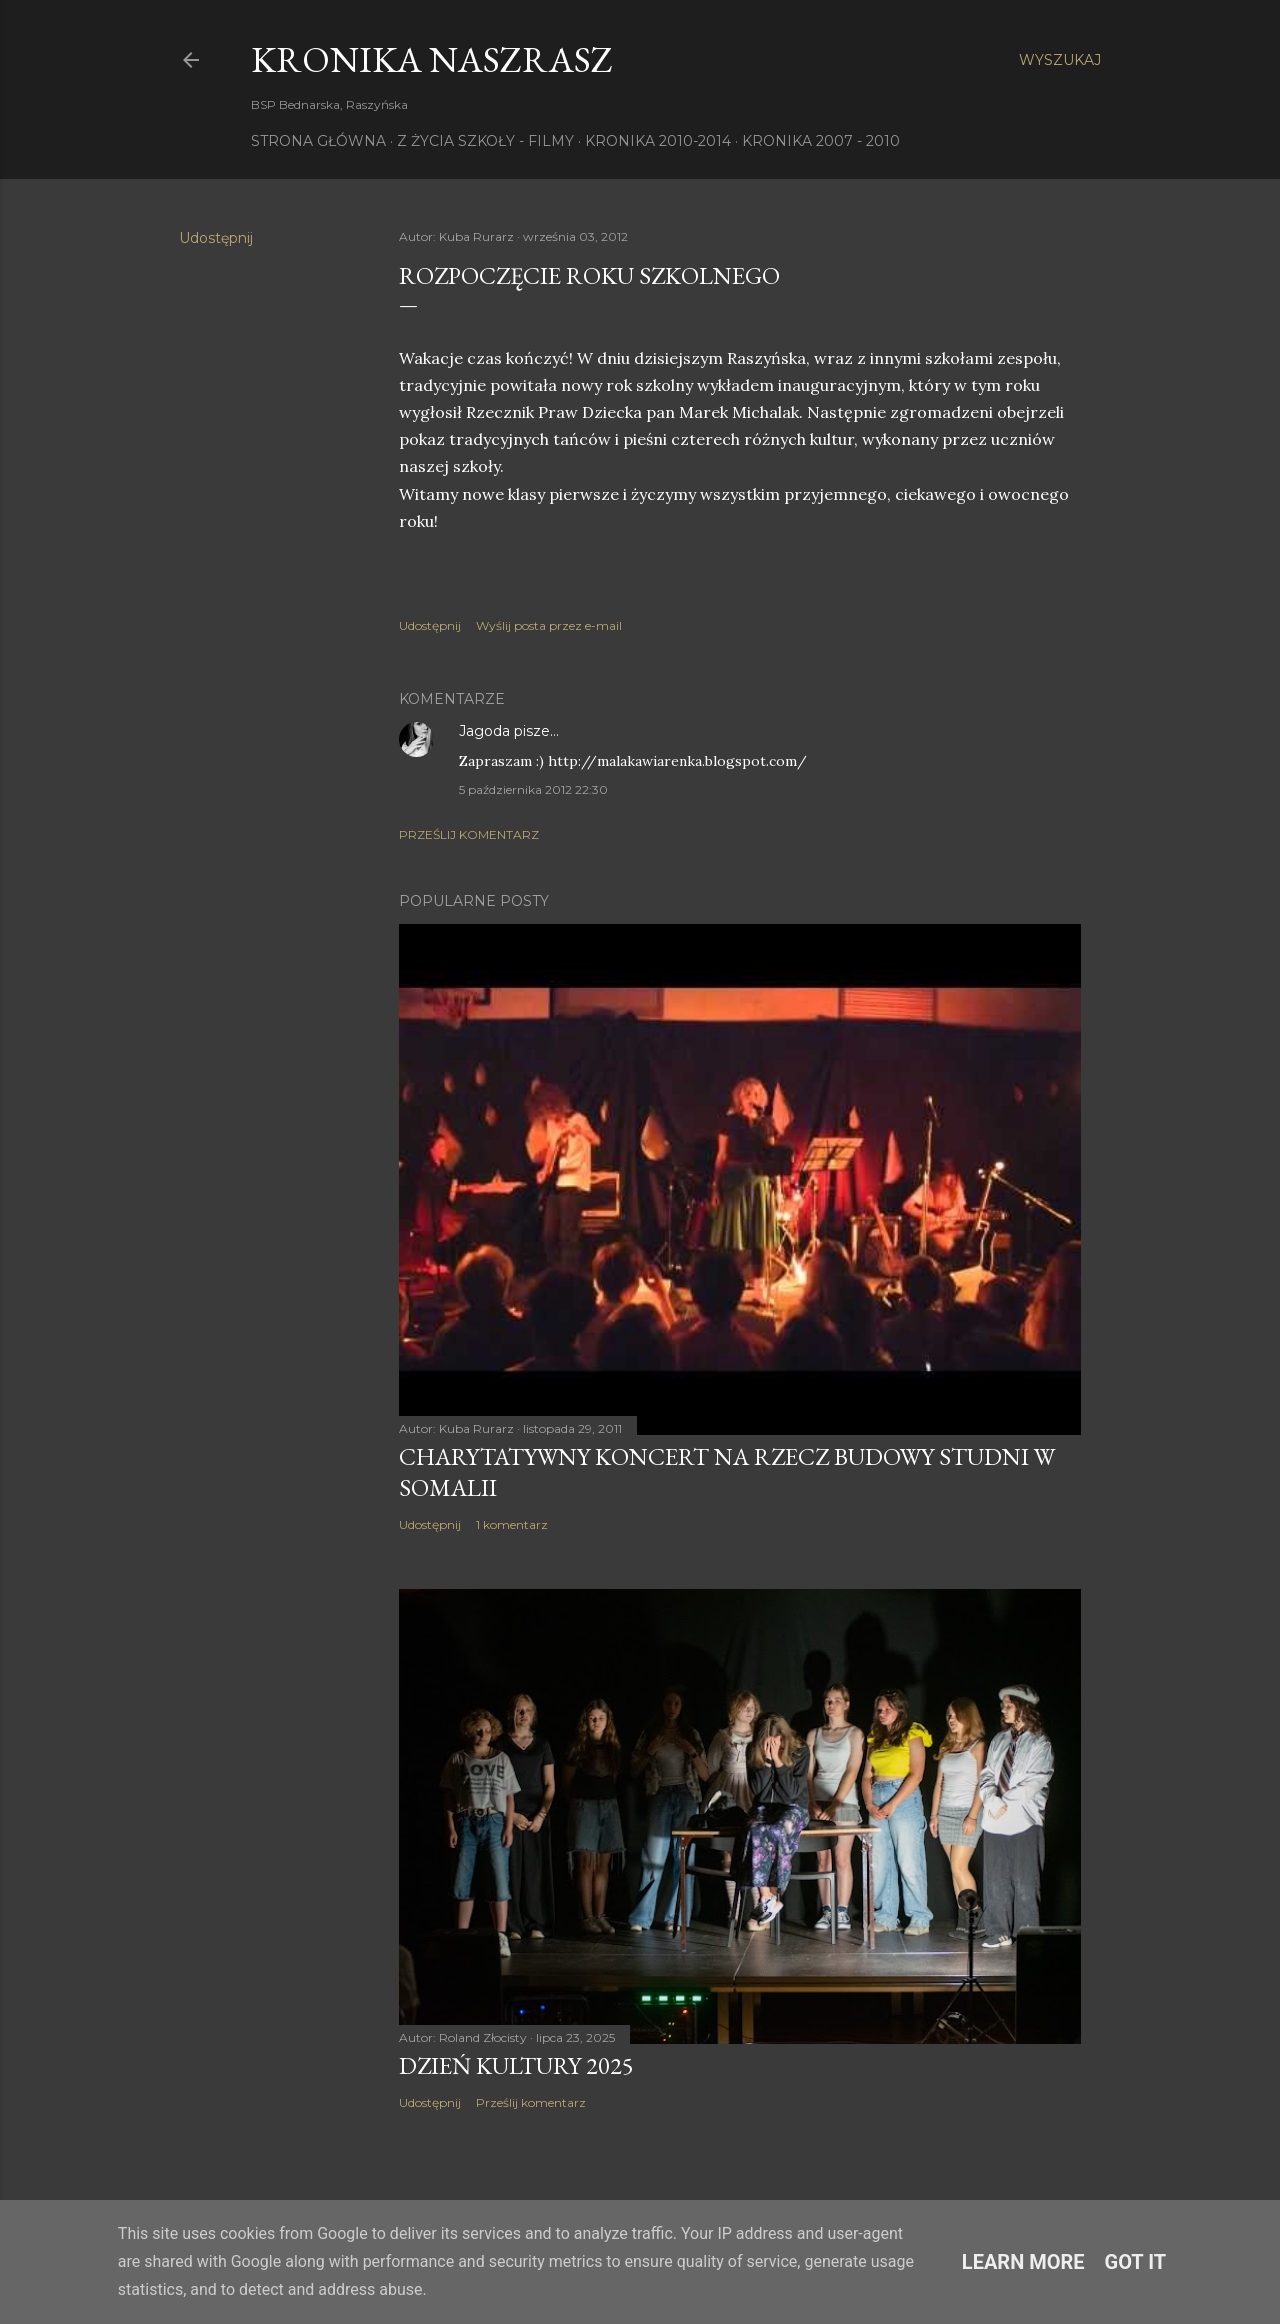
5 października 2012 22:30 (533, 789)
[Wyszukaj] (1060, 60)
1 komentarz (512, 1524)
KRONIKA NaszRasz (432, 59)
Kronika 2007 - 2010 (821, 141)
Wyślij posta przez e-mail (549, 625)
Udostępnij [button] (216, 238)
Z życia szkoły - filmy (485, 141)
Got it (1136, 2262)
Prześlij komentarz (469, 834)
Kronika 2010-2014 (658, 141)
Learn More (1023, 2262)
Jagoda (484, 731)
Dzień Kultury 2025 (516, 2065)
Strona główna (318, 141)
